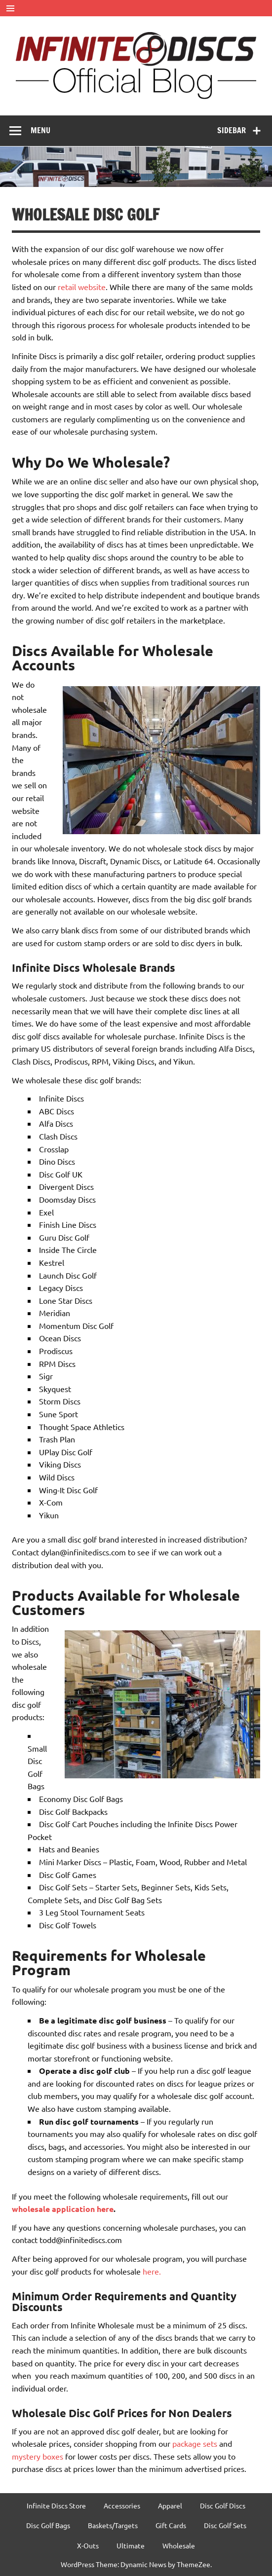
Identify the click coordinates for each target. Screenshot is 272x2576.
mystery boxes (37, 2456)
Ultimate (131, 2545)
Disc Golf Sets (225, 2525)
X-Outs (88, 2545)
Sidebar (231, 130)
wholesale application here (63, 2209)
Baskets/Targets (113, 2525)
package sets (194, 2443)
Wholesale (178, 2545)
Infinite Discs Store (56, 2505)
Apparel (170, 2505)
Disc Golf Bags (48, 2525)
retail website (82, 287)
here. (152, 2271)
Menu (40, 130)
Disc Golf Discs (222, 2505)
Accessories (122, 2505)
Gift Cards (170, 2525)
